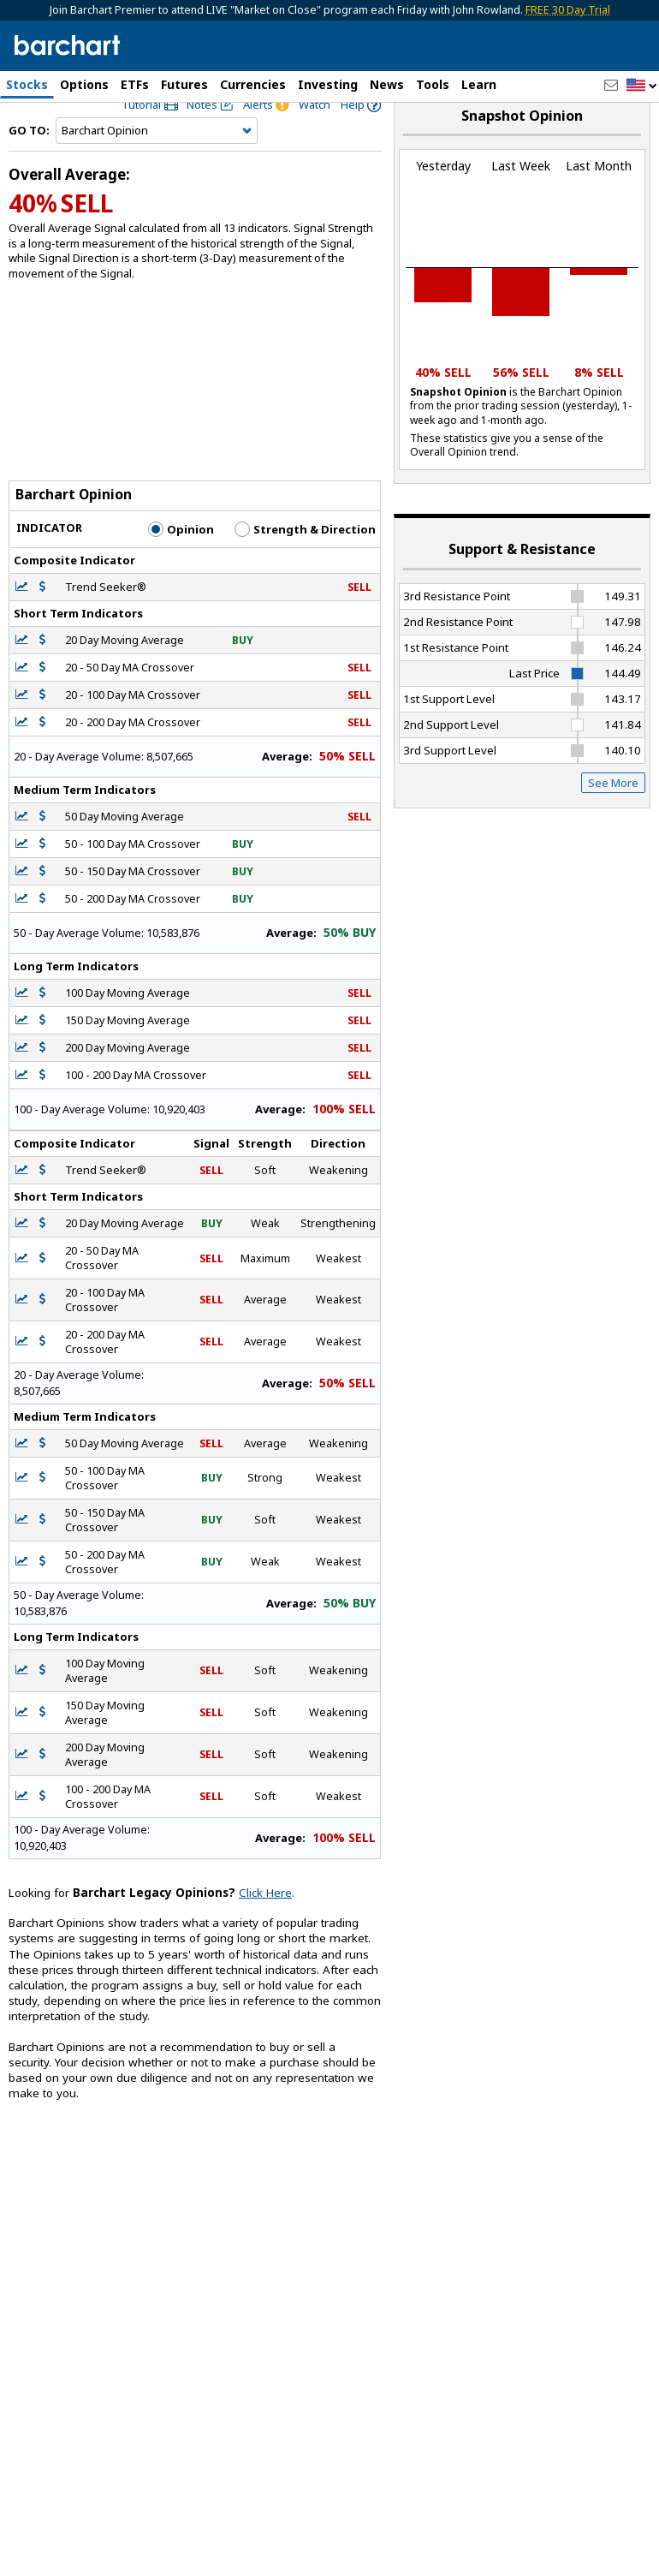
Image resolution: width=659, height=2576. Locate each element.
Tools (432, 84)
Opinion (181, 564)
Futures (184, 84)
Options (84, 84)
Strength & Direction (305, 564)
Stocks (27, 84)
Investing (328, 84)
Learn (478, 84)
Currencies (253, 84)
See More (613, 818)
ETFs (135, 84)
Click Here (265, 1927)
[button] (642, 86)
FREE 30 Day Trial (567, 10)
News (387, 84)
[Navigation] (157, 166)
